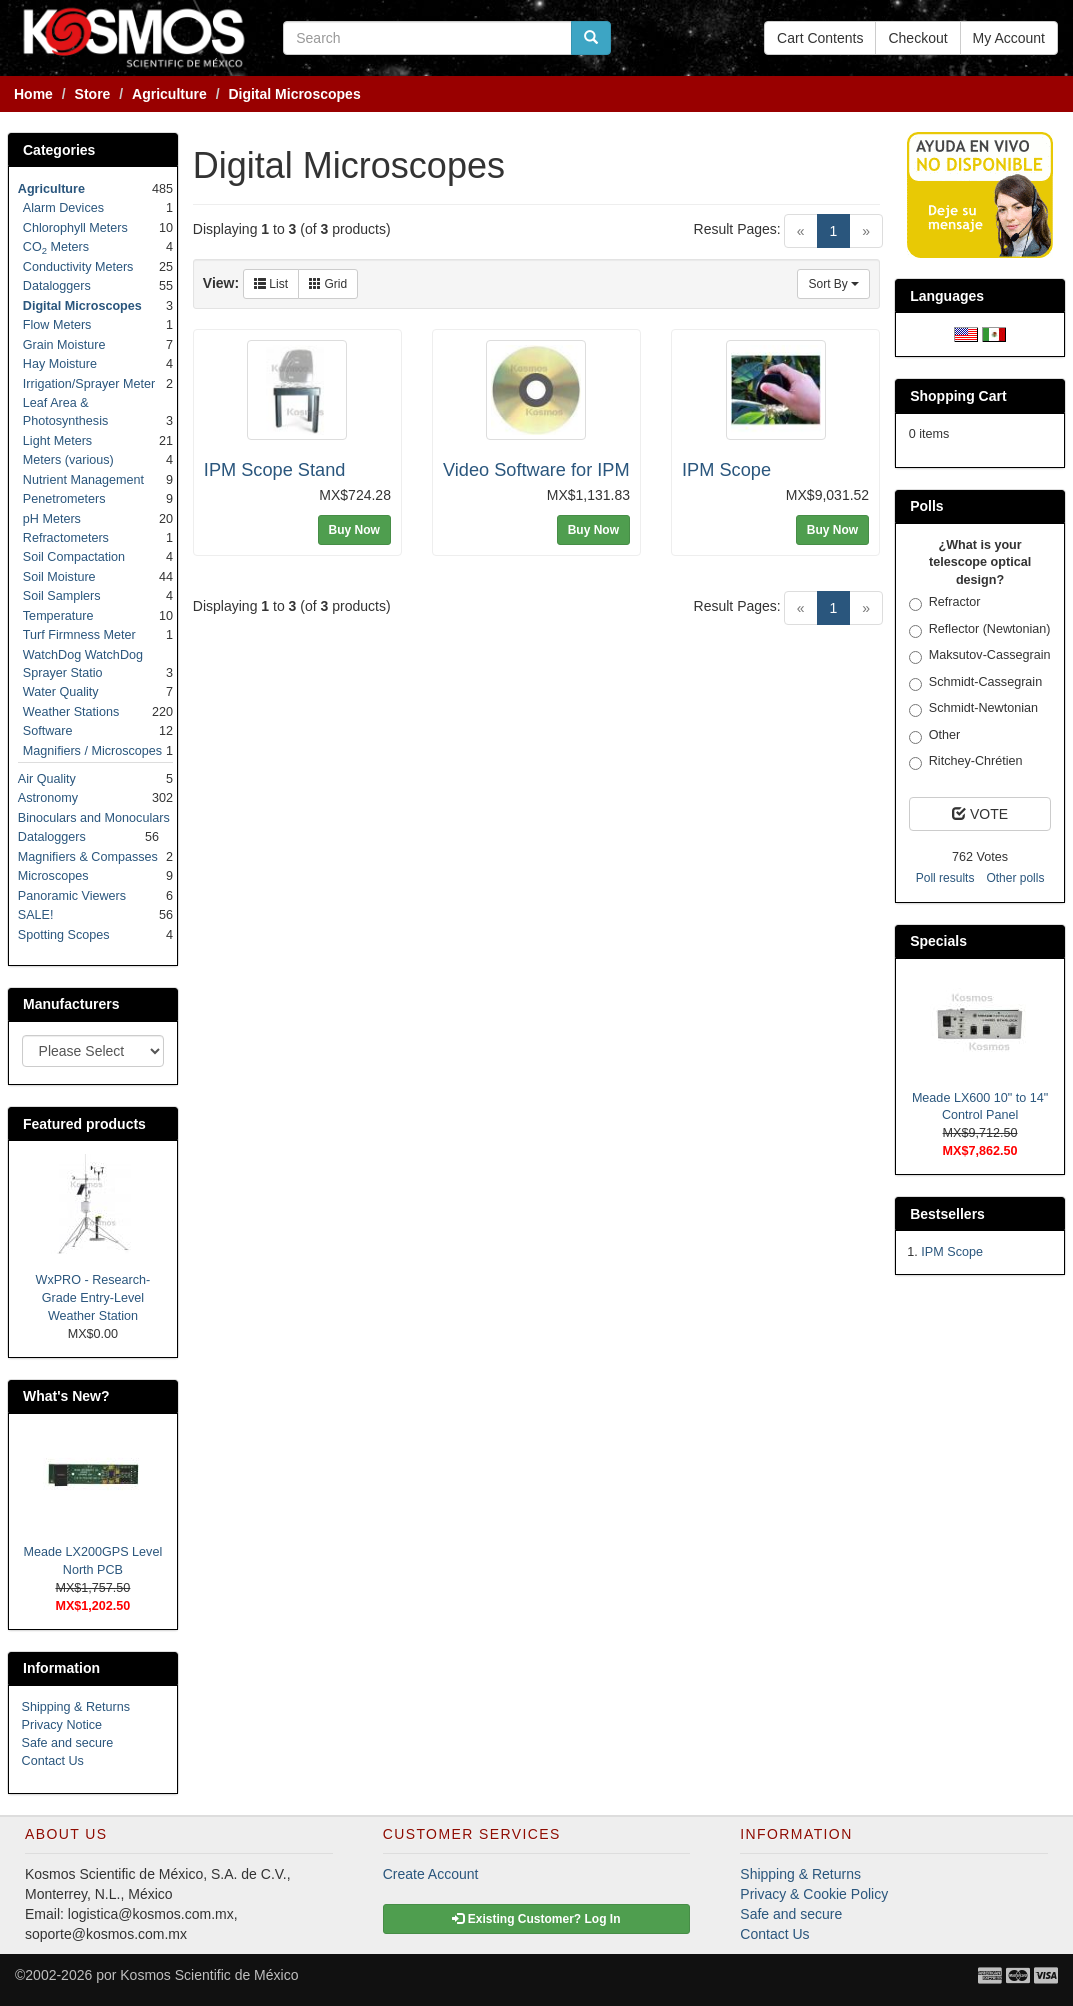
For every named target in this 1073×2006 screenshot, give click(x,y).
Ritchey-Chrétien (966, 762)
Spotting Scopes (64, 935)
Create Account (431, 1874)
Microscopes (53, 876)
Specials (938, 941)
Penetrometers (64, 499)
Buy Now (354, 530)
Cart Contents (820, 38)
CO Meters (56, 247)
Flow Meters (57, 325)
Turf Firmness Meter (79, 635)
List (271, 284)
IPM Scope (726, 470)
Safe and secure (68, 1743)
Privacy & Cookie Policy (814, 1894)
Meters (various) (68, 460)
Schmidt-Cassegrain (975, 683)
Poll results (945, 878)
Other (935, 736)
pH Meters (52, 519)
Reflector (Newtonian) (980, 630)
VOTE (980, 814)
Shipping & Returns (76, 1707)
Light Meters (57, 441)
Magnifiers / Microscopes (92, 751)
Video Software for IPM (536, 470)
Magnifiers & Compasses (88, 857)
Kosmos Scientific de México (209, 1975)
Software (48, 731)
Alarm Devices (63, 208)
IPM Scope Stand (275, 470)
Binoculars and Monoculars (94, 818)
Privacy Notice (62, 1725)
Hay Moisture (60, 364)
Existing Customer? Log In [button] (536, 1919)
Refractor (945, 603)
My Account (1009, 38)
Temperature (58, 616)
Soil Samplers (62, 596)
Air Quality (47, 779)
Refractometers (66, 538)
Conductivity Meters (78, 267)
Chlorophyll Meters (75, 228)
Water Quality (61, 692)
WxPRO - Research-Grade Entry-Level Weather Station (93, 1298)
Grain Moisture (64, 345)
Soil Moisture (59, 577)
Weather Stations (71, 712)
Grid (328, 284)
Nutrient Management (83, 480)
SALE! (36, 915)
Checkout (917, 38)
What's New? (66, 1396)
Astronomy (48, 798)
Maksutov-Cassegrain (980, 656)
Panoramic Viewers (72, 896)
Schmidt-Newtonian (973, 709)
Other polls (1015, 878)
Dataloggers (57, 286)
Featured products (84, 1124)
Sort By (833, 284)
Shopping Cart (958, 396)
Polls (926, 506)
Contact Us (53, 1761)
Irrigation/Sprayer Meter (89, 384)
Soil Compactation (74, 557)
